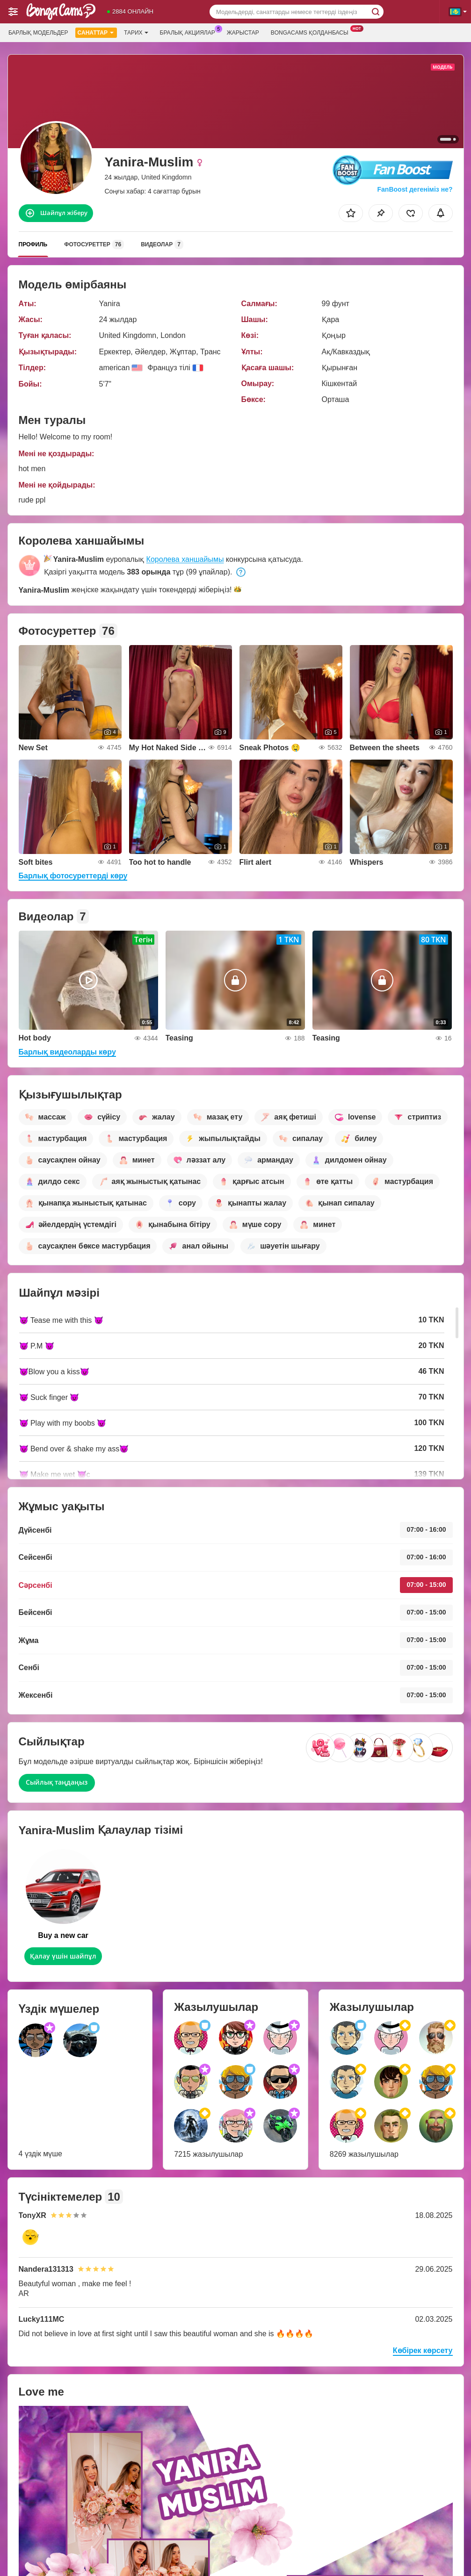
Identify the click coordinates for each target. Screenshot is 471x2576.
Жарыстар (243, 32)
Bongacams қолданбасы (312, 32)
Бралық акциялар (190, 32)
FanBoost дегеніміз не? (414, 189)
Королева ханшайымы (185, 559)
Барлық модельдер (38, 32)
